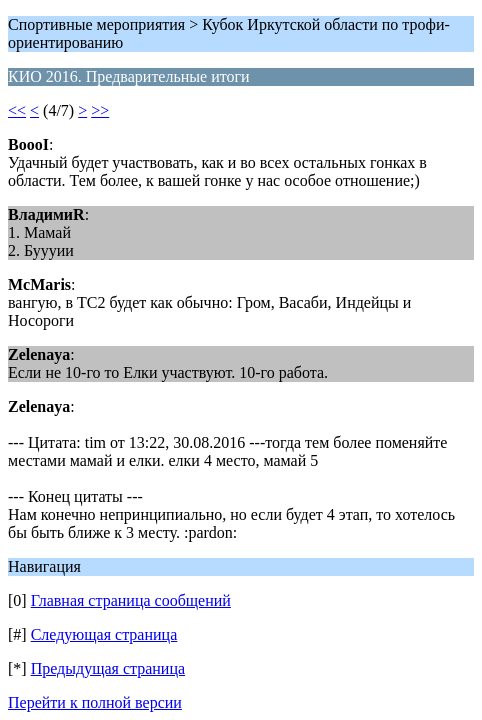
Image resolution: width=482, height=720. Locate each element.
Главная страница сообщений (131, 600)
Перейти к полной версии (95, 702)
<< (17, 110)
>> (100, 110)
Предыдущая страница (108, 668)
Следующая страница (104, 634)
